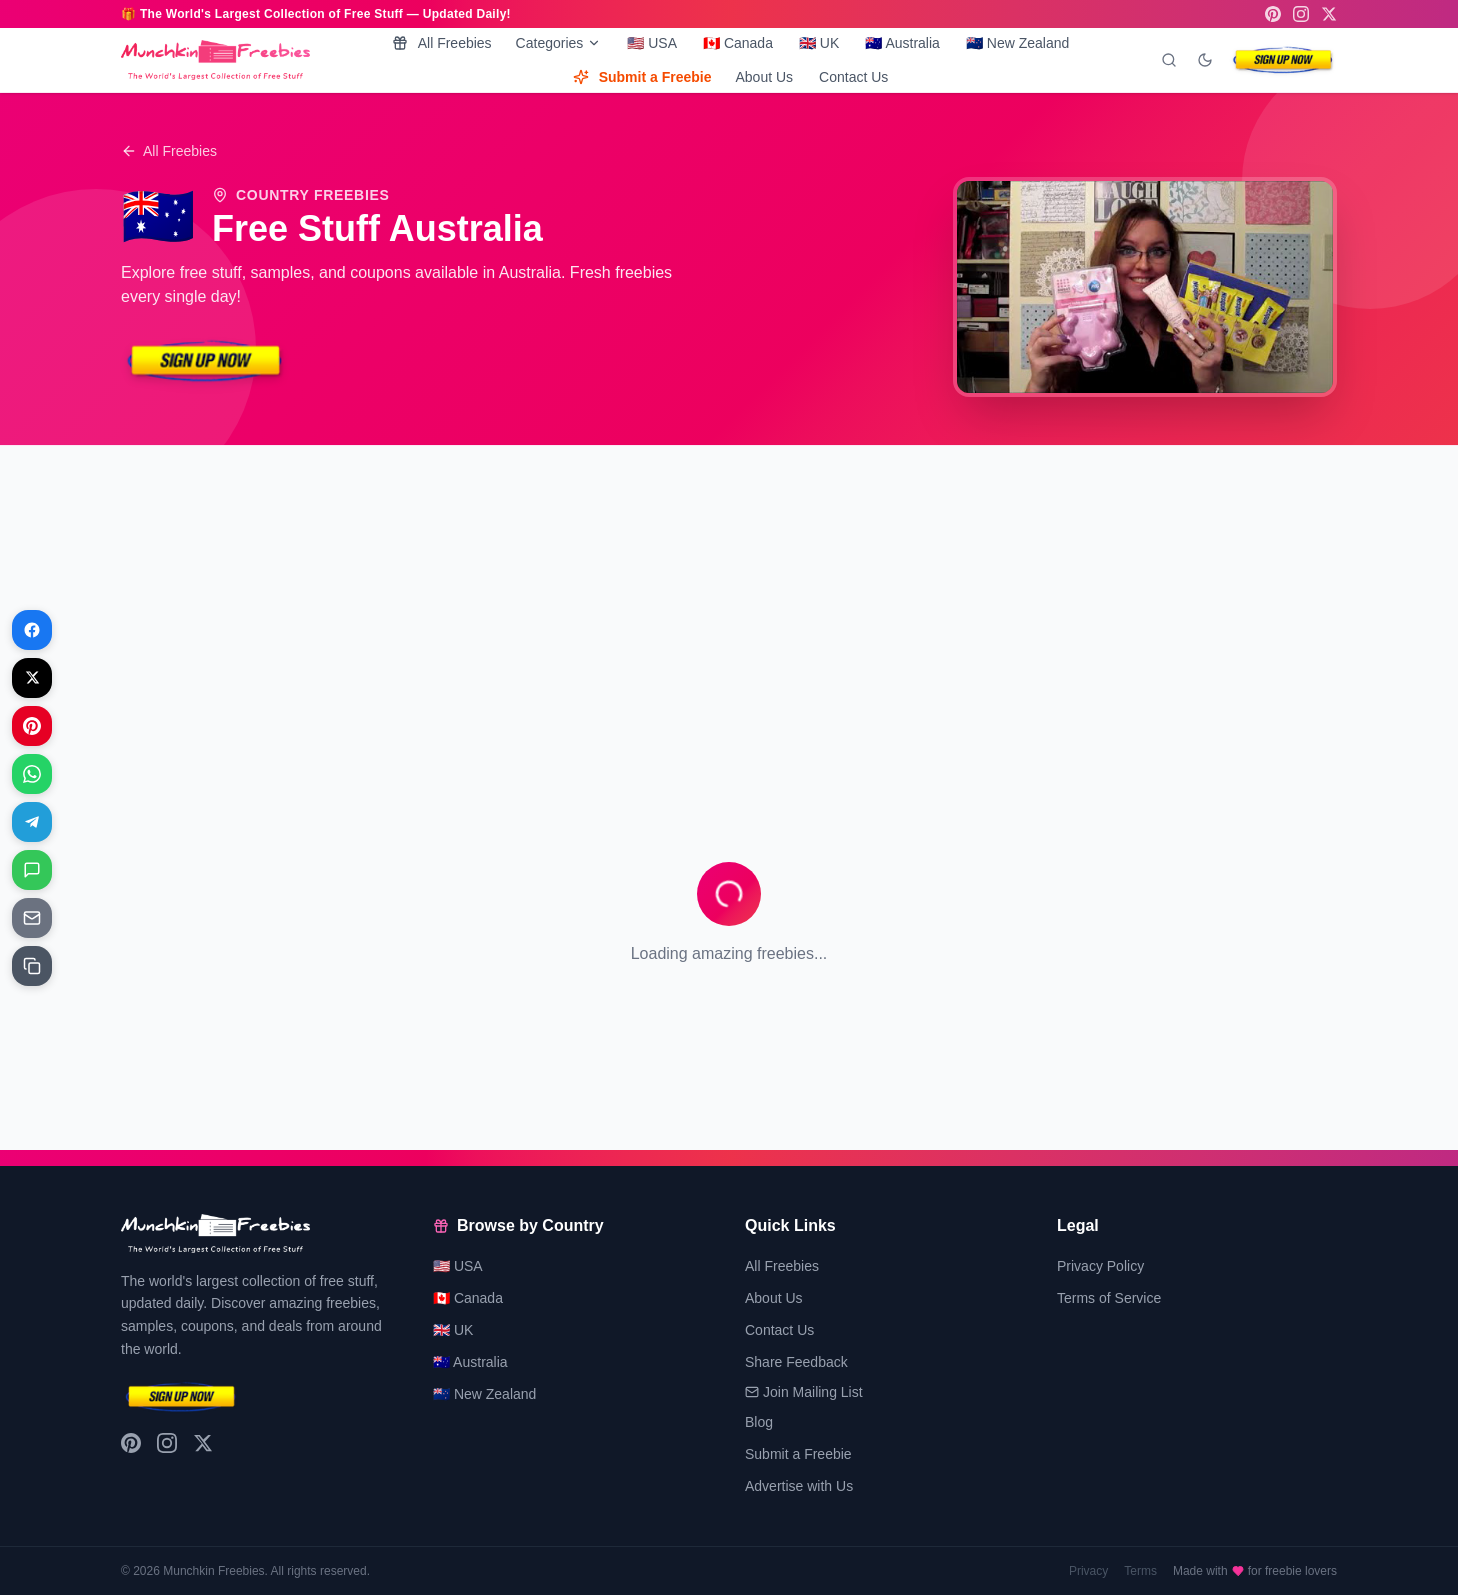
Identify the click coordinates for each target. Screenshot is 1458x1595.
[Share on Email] (32, 918)
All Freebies (442, 43)
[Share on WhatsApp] (32, 774)
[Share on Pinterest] (32, 726)
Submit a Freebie (642, 77)
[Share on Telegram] (32, 822)
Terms (1140, 1571)
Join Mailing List (804, 1392)
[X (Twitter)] (1329, 14)
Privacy (1088, 1571)
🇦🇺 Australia (902, 43)
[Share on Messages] (32, 870)
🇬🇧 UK (819, 43)
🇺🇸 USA (652, 43)
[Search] (1169, 60)
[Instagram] (1301, 14)
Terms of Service (1109, 1298)
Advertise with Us (799, 1486)
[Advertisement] (721, 602)
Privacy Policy (1100, 1266)
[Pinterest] (1273, 14)
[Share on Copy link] (32, 966)
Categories (559, 43)
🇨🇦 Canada (738, 43)
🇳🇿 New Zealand (1017, 43)
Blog (759, 1422)
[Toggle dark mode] (1205, 60)
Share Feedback (796, 1362)
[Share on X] (32, 678)
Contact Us (853, 77)
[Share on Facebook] (32, 630)
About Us (764, 77)
